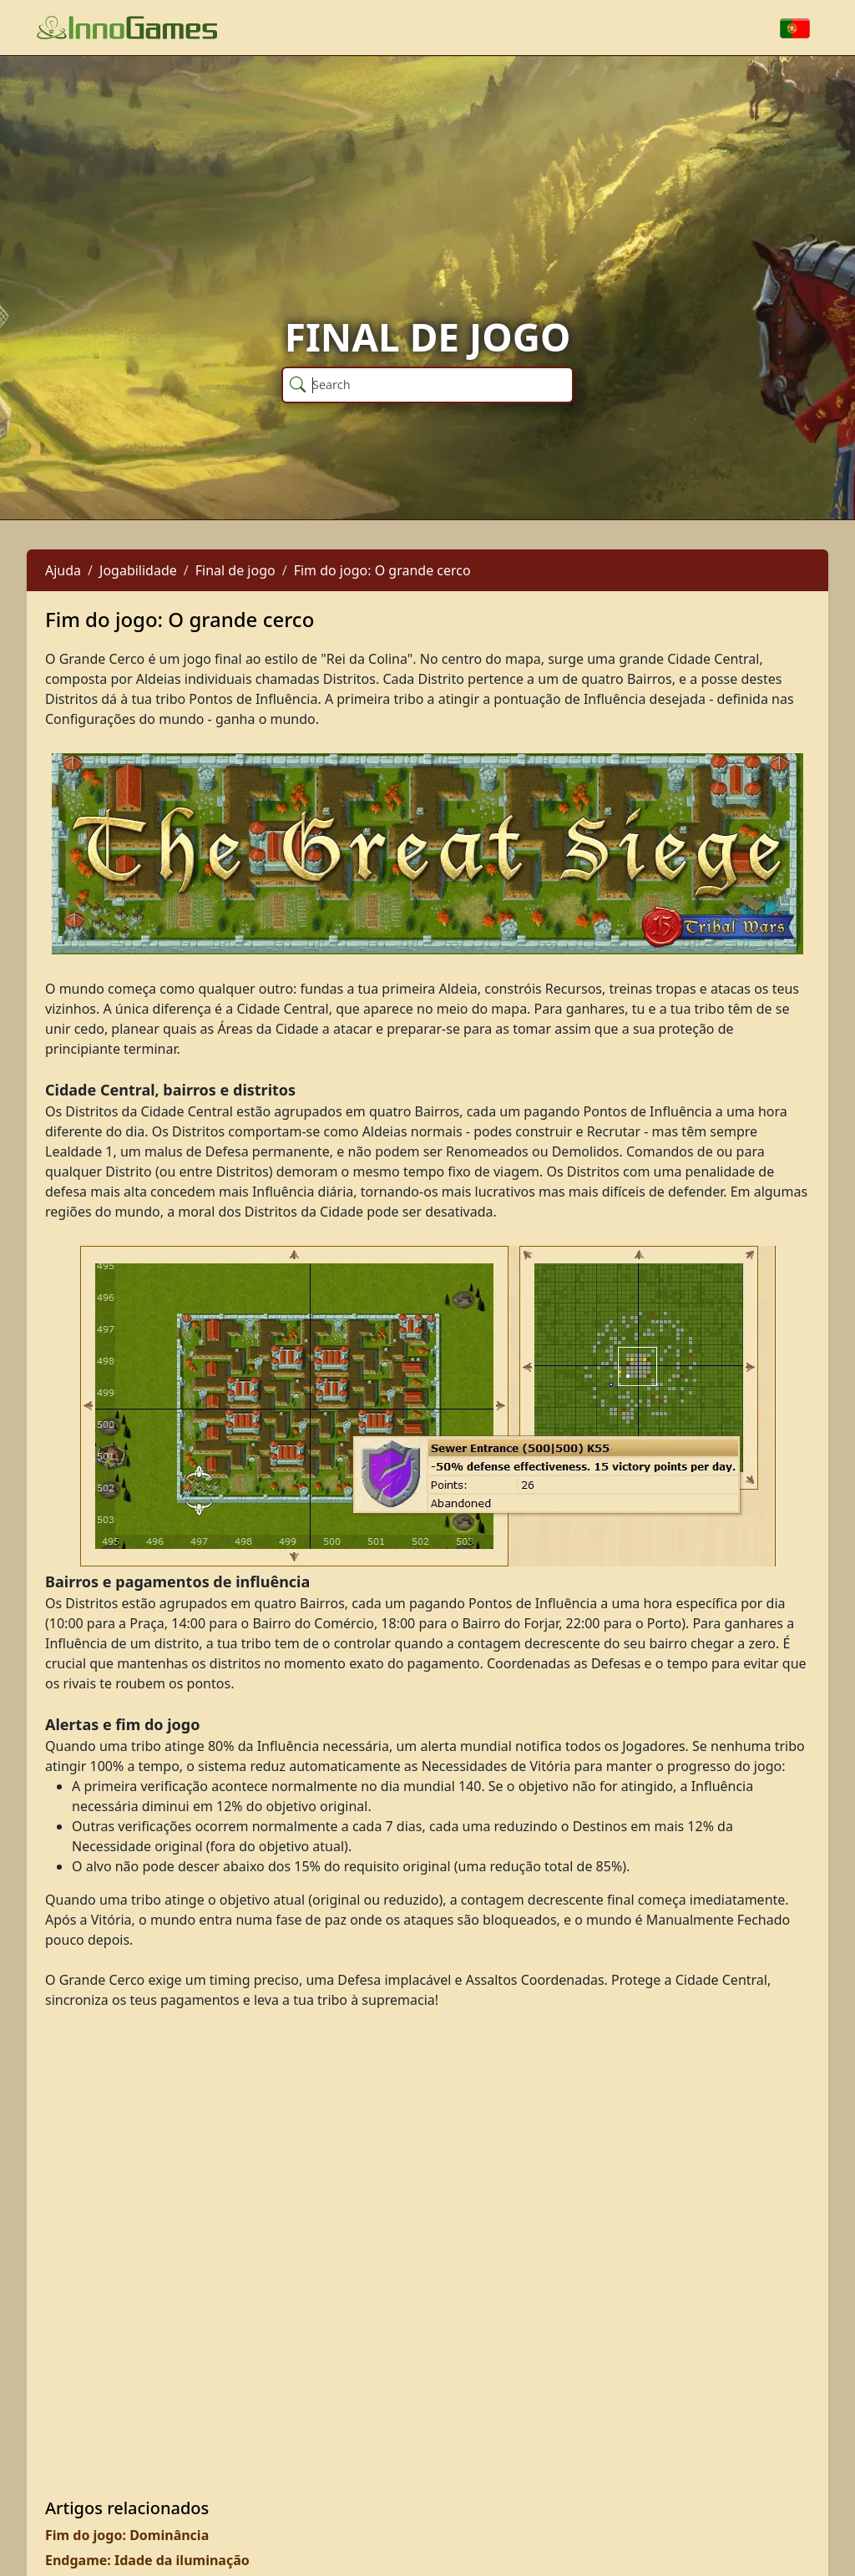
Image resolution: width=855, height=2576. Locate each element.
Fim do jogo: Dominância (127, 2535)
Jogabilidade (138, 570)
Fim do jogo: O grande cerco (382, 570)
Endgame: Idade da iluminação (147, 2560)
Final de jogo (235, 570)
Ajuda (63, 570)
